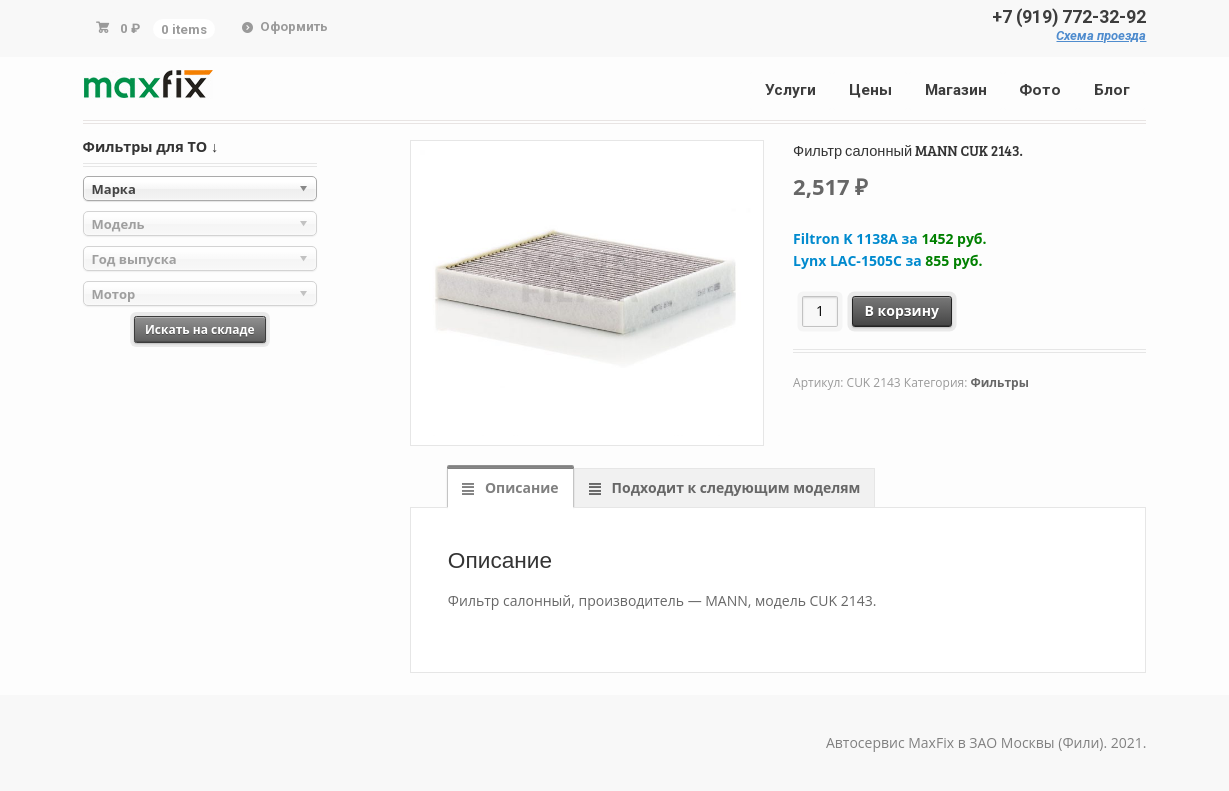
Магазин (956, 90)
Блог (1112, 90)
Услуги (790, 90)
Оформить (294, 26)
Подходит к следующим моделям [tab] (734, 487)
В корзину (902, 310)
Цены (870, 90)
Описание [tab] (519, 487)
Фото (1040, 90)
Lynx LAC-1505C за (887, 260)
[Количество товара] (820, 311)
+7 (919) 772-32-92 (1069, 17)
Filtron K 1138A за (889, 238)
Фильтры (999, 382)
